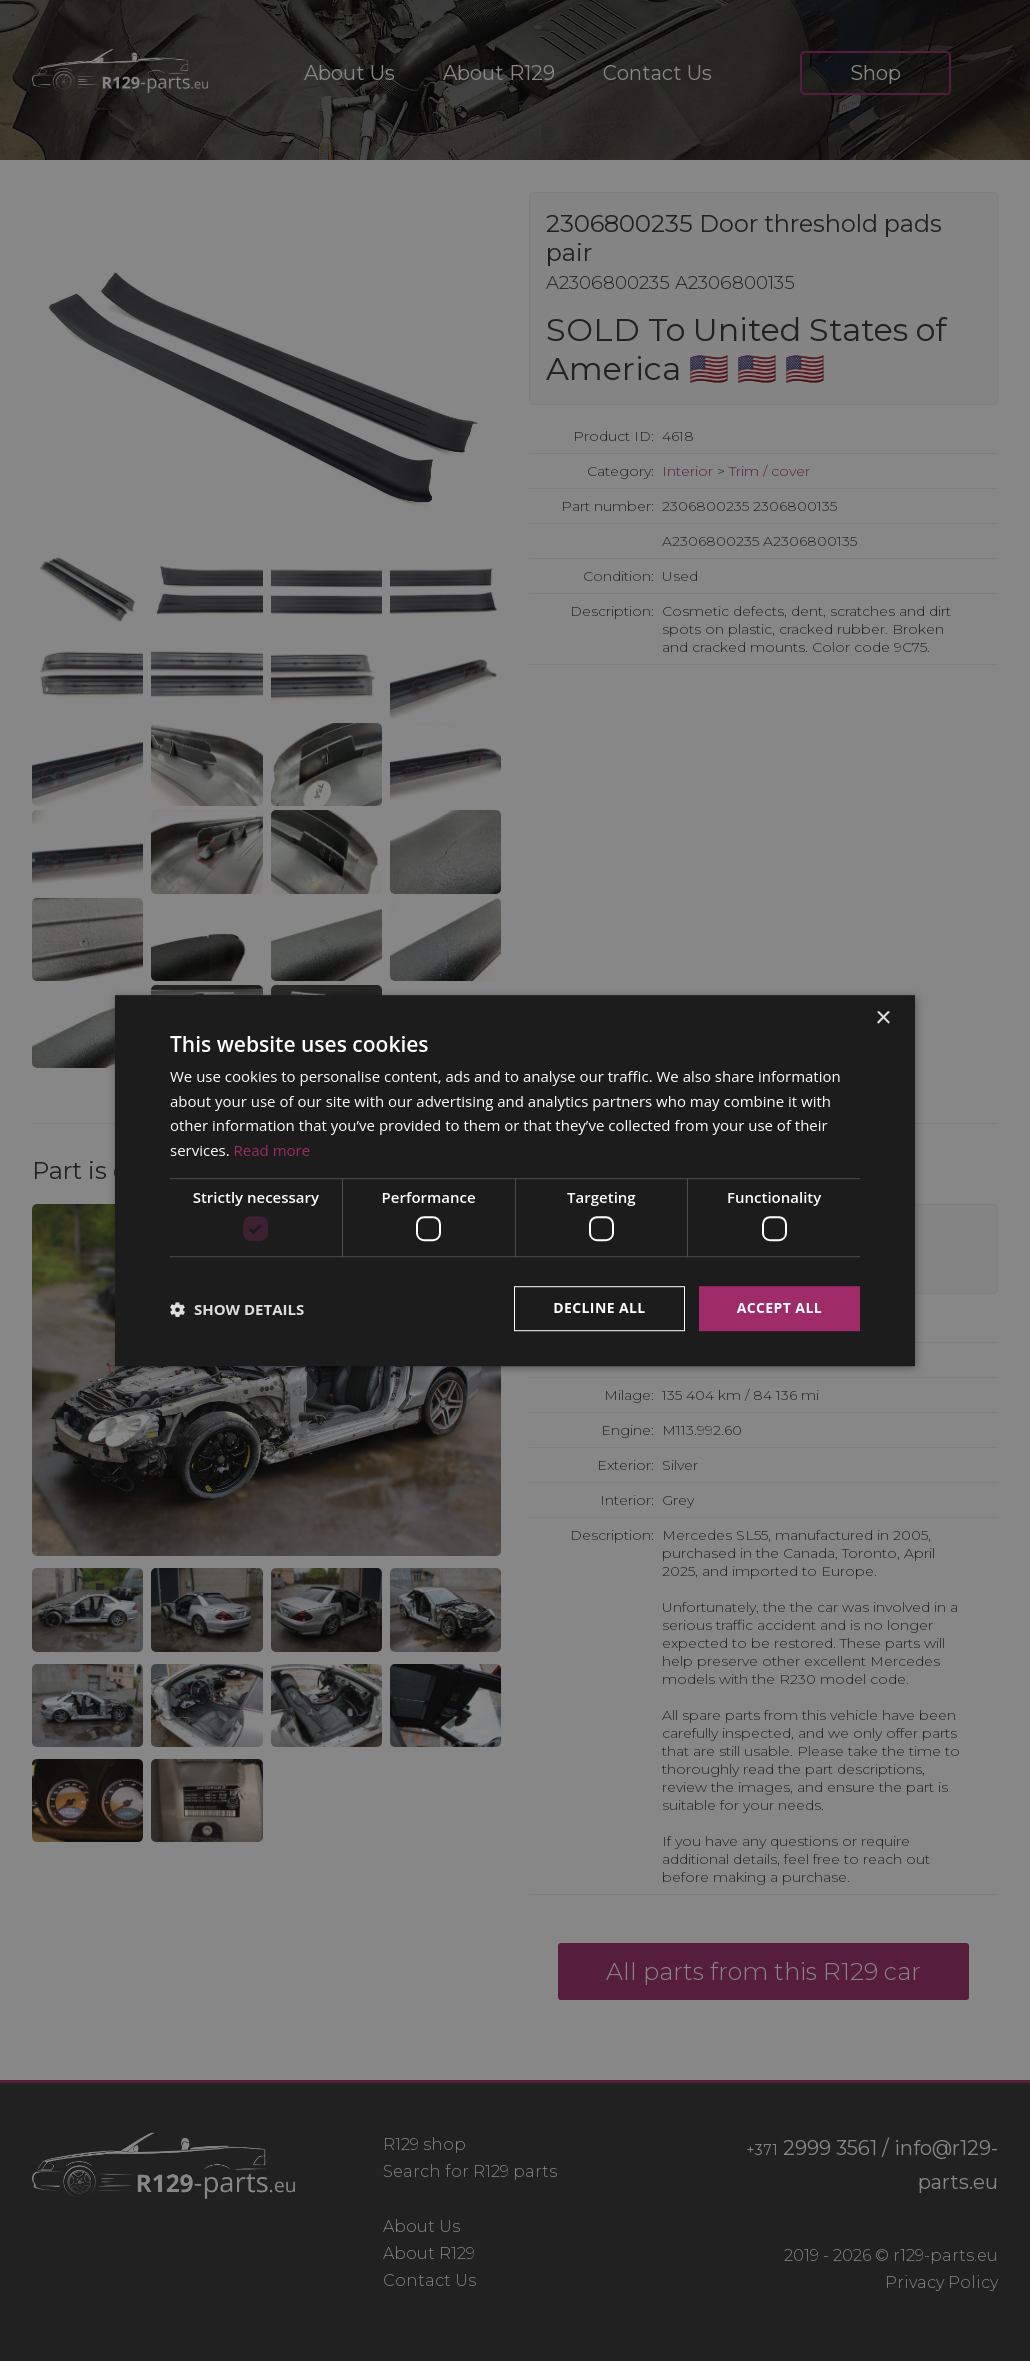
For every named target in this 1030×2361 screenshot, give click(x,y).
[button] (237, 1309)
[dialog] (515, 1180)
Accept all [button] (779, 1308)
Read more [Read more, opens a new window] (272, 1150)
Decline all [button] (599, 1308)
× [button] (882, 1018)
